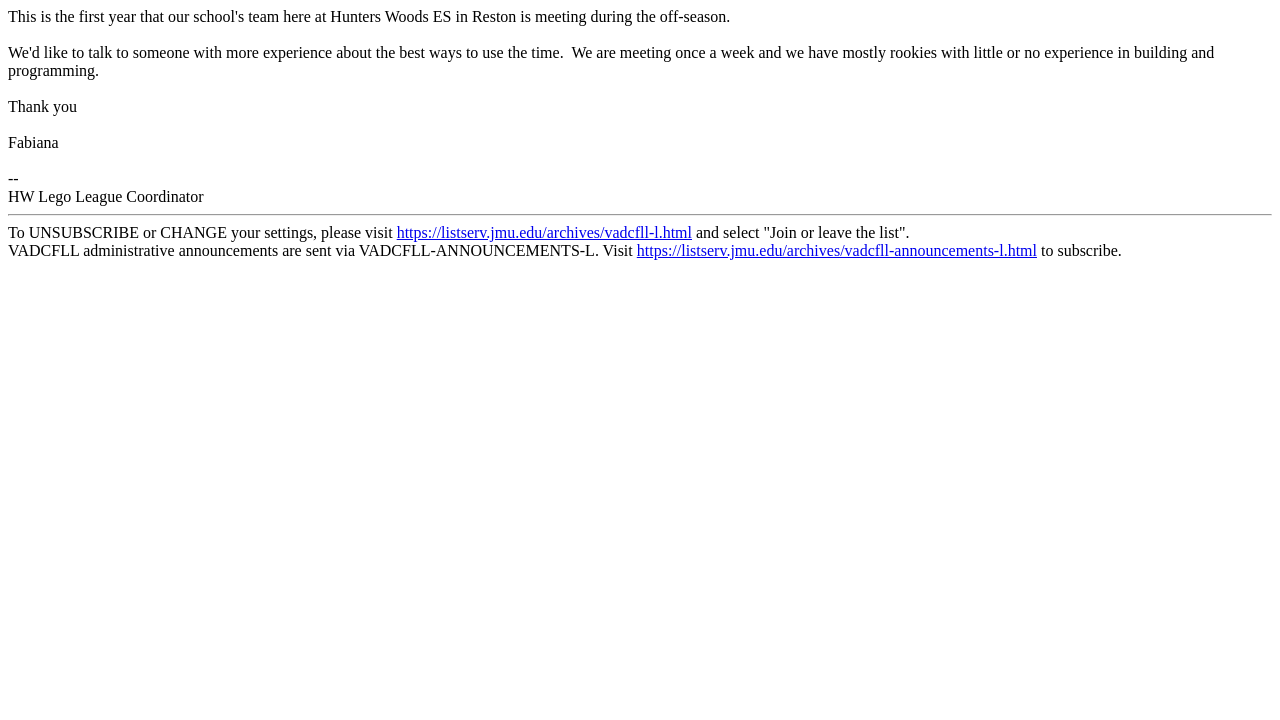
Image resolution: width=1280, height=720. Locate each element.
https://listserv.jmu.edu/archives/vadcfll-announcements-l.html (837, 250)
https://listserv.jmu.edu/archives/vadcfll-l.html (544, 232)
